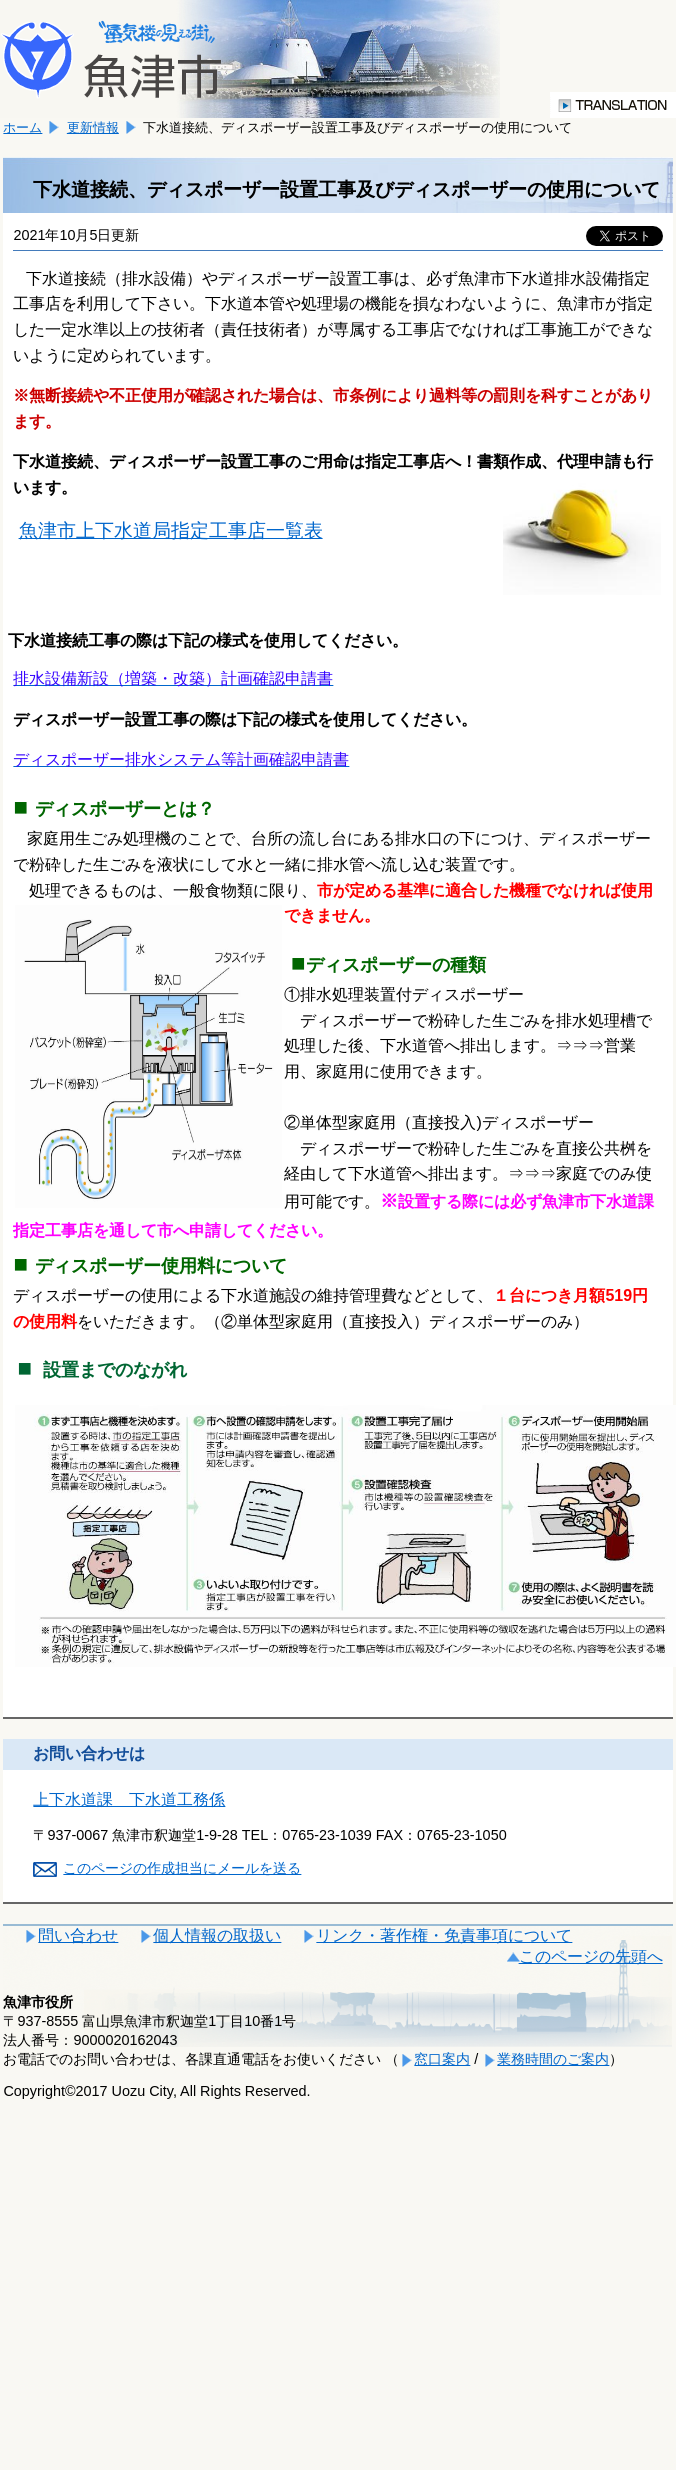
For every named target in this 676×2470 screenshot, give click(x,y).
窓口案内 (442, 2059)
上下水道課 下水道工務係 (129, 1799)
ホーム (22, 127)
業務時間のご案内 (553, 2059)
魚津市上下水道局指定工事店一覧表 (171, 530)
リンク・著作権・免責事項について (444, 1935)
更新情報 (93, 127)
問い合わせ (78, 1935)
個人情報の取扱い (217, 1935)
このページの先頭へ (591, 1956)
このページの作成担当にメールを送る (182, 1868)
